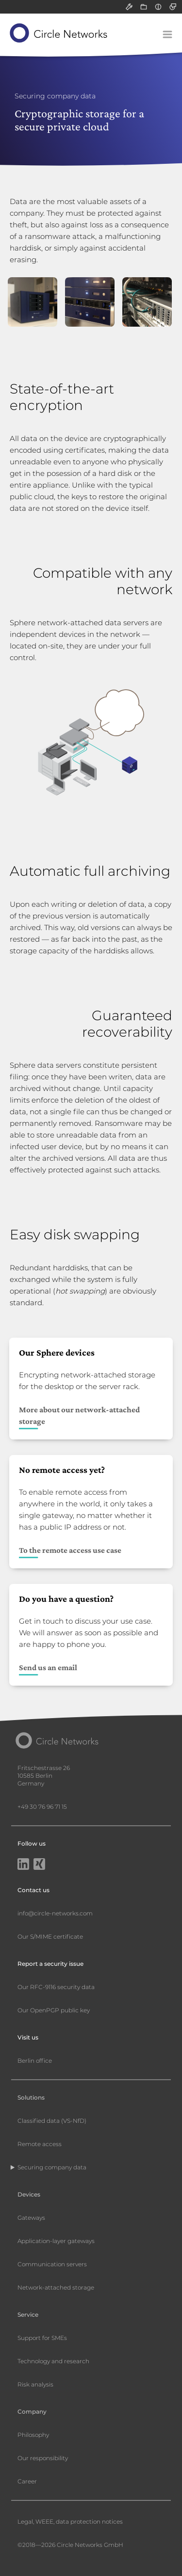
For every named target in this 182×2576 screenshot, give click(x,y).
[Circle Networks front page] (59, 33)
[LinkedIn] (23, 1865)
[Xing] (39, 1865)
